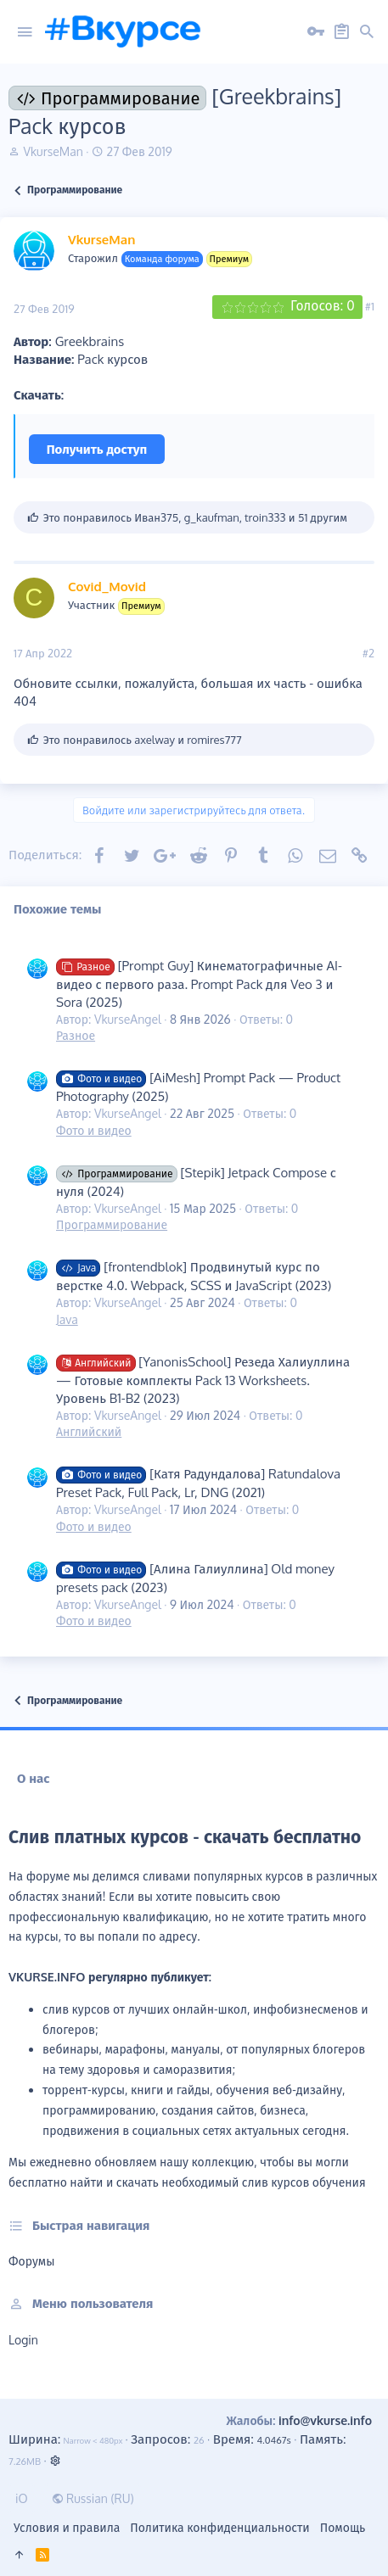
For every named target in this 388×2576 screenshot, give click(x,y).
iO (21, 2498)
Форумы (31, 2261)
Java (67, 1319)
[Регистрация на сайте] (341, 32)
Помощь (343, 2527)
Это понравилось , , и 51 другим (195, 517)
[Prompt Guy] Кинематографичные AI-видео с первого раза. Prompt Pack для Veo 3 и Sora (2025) (199, 984)
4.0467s (273, 2440)
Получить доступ (97, 449)
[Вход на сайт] (316, 32)
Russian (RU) (93, 2498)
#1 (369, 306)
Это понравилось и (142, 739)
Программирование (111, 1224)
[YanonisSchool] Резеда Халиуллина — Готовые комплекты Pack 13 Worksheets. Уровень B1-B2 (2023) (203, 1380)
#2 (368, 653)
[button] (24, 32)
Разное (75, 1035)
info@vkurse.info (325, 2420)
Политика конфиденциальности (219, 2527)
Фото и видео (94, 1130)
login (23, 2340)
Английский (88, 1431)
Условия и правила (67, 2527)
